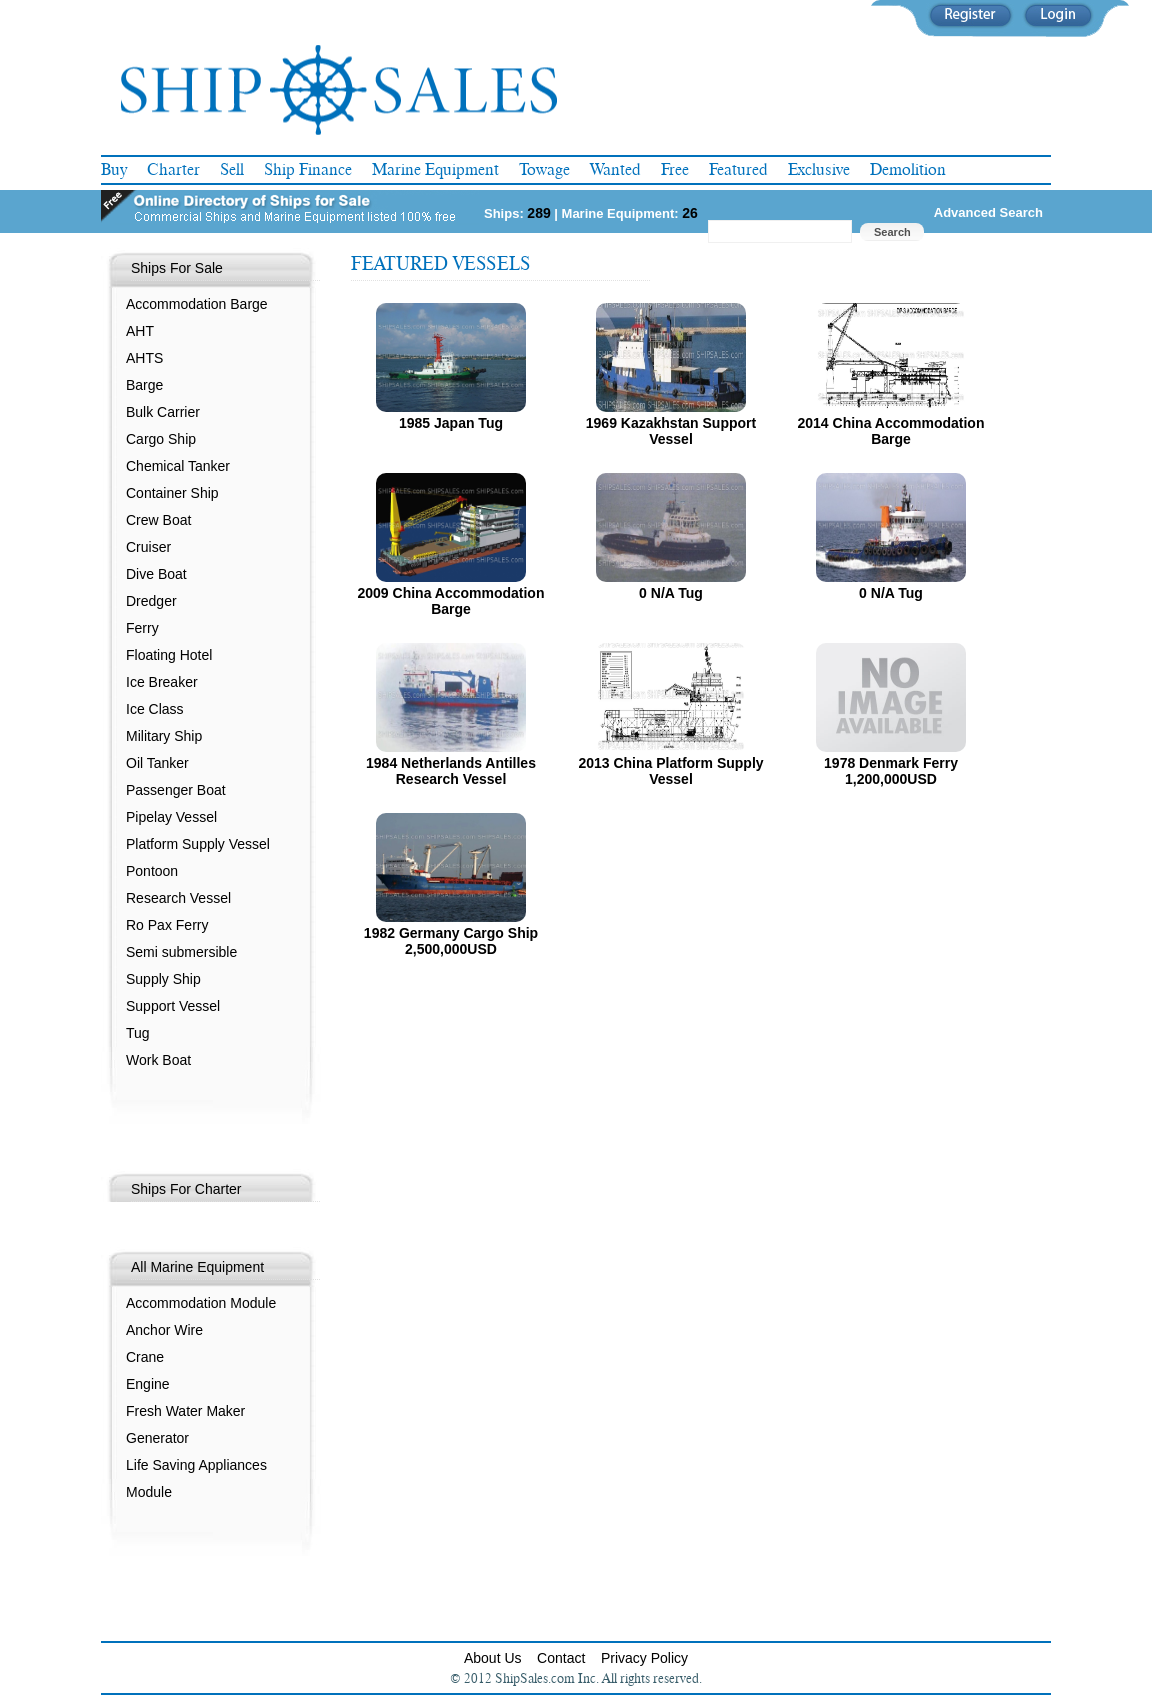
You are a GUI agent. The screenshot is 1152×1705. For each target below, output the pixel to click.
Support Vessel (173, 1006)
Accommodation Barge (197, 304)
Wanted (615, 170)
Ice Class (155, 709)
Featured (738, 170)
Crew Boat (158, 520)
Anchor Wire (164, 1330)
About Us (493, 1658)
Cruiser (148, 547)
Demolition (908, 170)
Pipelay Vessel (171, 817)
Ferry (142, 628)
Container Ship (172, 493)
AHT (140, 331)
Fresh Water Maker (185, 1411)
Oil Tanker (157, 763)
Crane (145, 1357)
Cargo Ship (161, 439)
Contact (561, 1658)
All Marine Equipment (197, 1267)
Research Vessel (178, 898)
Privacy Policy (644, 1658)
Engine (148, 1384)
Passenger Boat (176, 790)
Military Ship (164, 736)
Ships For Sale (177, 268)
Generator (157, 1438)
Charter (173, 170)
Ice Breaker (162, 682)
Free (675, 170)
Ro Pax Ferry (167, 925)
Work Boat (158, 1060)
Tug (138, 1033)
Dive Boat (156, 574)
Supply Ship (163, 979)
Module (149, 1492)
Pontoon (152, 871)
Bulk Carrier (163, 412)
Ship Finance (308, 170)
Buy (114, 170)
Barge (144, 385)
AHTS (144, 358)
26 (690, 213)
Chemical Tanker (178, 466)
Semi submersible (181, 952)
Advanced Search (988, 212)
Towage (544, 170)
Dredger (151, 601)
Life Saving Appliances (196, 1465)
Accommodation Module (201, 1303)
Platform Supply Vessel (198, 844)
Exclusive (819, 170)
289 (538, 213)
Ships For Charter (186, 1189)
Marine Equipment (435, 170)
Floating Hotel (169, 655)
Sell (232, 170)
